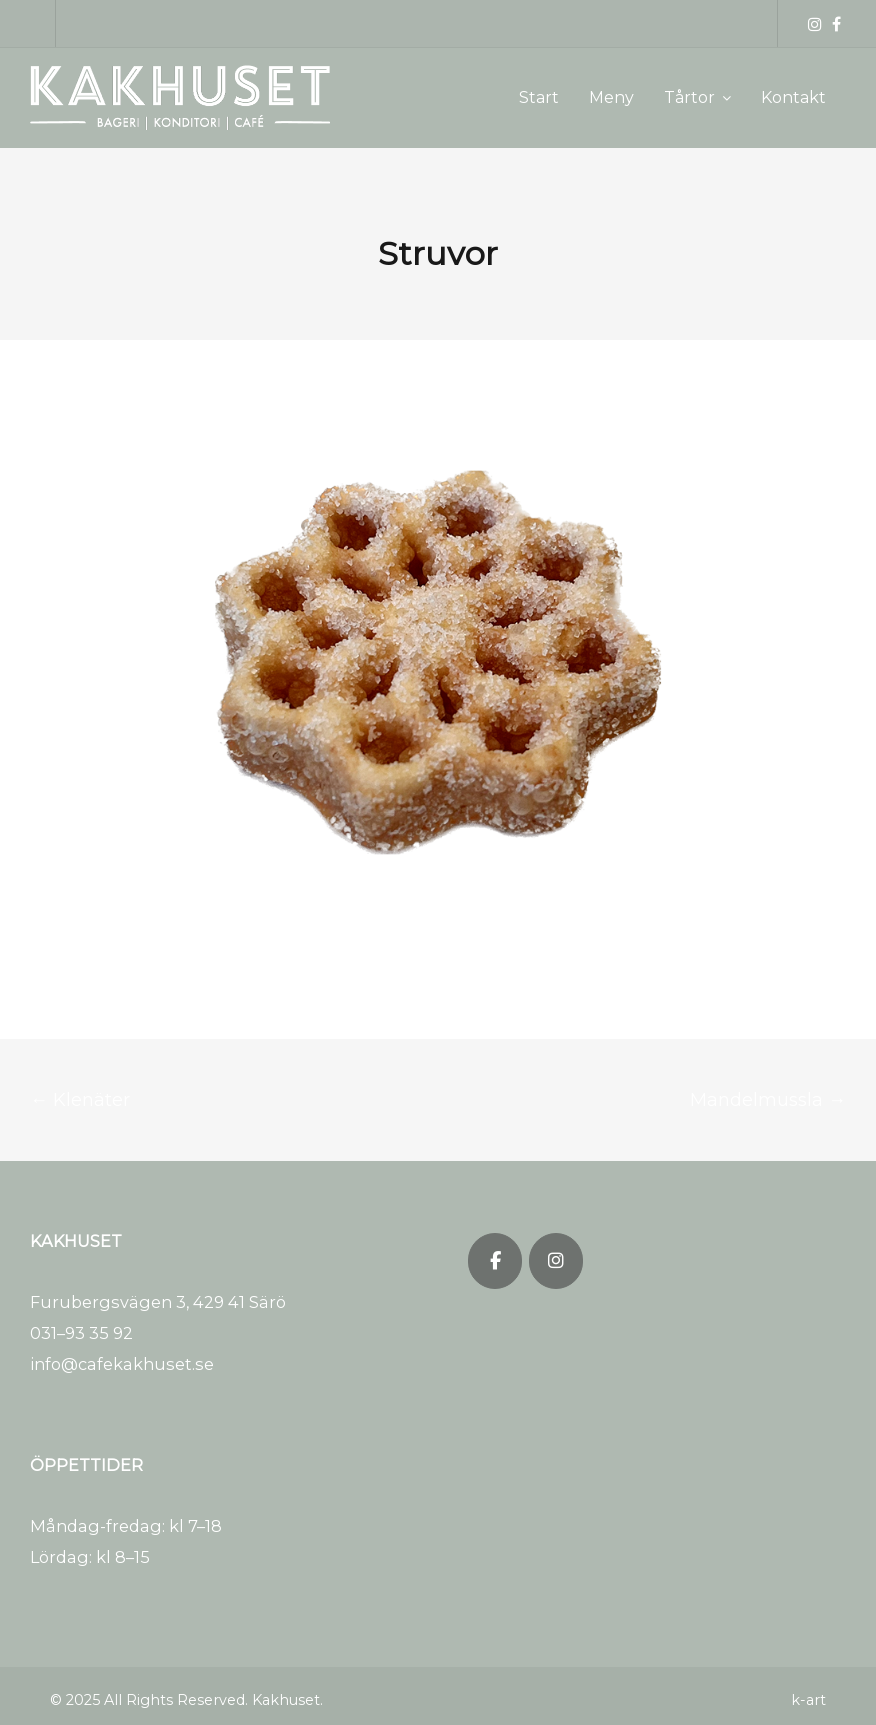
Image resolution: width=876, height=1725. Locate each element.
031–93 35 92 (81, 1333)
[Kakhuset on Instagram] (556, 1261)
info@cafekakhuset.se (122, 1364)
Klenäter (80, 1100)
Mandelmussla (768, 1100)
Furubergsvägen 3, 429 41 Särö (158, 1302)
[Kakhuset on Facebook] (495, 1261)
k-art (808, 1700)
